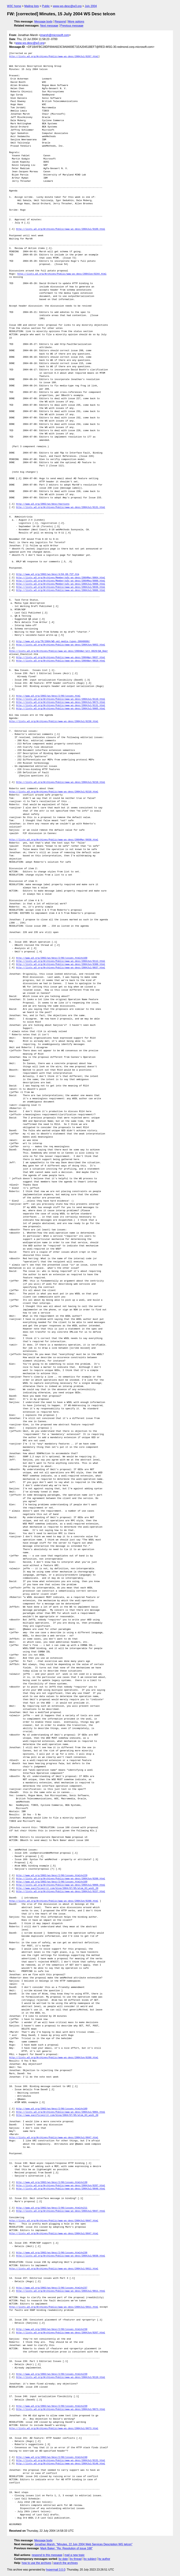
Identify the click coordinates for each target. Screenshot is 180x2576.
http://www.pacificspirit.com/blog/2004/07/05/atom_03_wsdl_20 (57, 1888)
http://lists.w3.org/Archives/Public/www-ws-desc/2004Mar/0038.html (53, 839)
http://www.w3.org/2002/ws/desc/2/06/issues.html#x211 (51, 2208)
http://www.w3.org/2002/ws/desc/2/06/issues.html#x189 (51, 2108)
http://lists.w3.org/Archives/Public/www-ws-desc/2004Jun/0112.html (60, 961)
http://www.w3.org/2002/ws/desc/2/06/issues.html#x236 (51, 2252)
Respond (60, 21)
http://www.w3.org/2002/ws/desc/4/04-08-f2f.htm (47, 574)
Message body (43, 21)
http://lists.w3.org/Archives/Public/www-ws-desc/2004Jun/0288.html (60, 1878)
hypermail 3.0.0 (55, 2569)
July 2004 (91, 6)
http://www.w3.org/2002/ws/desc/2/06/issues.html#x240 (51, 2457)
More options (76, 21)
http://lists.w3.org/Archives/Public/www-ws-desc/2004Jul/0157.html (60, 1891)
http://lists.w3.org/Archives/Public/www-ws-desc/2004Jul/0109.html (60, 229)
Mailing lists (31, 6)
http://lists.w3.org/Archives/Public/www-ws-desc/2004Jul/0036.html (60, 587)
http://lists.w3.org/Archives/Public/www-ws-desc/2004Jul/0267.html (53, 56)
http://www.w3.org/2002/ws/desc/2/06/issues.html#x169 (51, 1881)
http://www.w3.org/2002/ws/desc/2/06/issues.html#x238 (51, 2329)
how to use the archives (36, 2562)
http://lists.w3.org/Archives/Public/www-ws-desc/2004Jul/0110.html (60, 699)
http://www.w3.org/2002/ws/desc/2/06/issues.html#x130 (51, 2182)
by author (104, 2558)
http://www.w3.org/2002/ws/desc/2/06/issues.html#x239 (51, 2374)
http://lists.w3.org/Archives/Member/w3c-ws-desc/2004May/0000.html (60, 580)
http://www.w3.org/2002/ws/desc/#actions (42, 504)
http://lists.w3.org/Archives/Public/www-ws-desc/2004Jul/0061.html (60, 2112)
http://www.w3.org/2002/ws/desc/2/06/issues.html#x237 (51, 2288)
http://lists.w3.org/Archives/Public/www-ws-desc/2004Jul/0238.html (53, 721)
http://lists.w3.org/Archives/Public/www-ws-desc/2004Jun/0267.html (60, 2332)
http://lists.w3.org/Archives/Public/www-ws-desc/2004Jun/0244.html (62, 274)
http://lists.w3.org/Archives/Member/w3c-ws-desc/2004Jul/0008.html (60, 584)
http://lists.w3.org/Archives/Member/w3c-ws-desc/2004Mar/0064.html (60, 577)
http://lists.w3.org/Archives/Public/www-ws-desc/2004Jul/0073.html (60, 702)
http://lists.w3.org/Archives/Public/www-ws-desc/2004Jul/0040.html (60, 2188)
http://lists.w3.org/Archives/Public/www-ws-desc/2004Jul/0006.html (60, 590)
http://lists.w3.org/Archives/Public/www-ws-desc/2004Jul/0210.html (60, 782)
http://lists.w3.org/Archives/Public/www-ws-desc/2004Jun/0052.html (60, 644)
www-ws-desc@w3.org (67, 6)
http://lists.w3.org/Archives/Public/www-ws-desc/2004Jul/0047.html (53, 2137)
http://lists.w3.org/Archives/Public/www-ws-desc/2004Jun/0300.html (60, 964)
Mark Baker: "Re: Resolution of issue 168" (66, 2548)
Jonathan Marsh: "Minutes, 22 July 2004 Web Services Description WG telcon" (84, 2544)
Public (46, 6)
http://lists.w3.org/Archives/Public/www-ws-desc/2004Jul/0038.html (60, 2256)
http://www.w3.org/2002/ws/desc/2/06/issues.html (48, 696)
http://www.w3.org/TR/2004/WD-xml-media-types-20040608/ (53, 641)
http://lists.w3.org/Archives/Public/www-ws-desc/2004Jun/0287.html (60, 2185)
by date (63, 2558)
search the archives (65, 2562)
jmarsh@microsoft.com (54, 35)
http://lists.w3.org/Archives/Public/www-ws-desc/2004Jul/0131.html (60, 507)
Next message (49, 25)
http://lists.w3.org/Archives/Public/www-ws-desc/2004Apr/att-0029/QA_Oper (58, 651)
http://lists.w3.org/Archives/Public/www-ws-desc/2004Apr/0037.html (60, 657)
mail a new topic (75, 2555)
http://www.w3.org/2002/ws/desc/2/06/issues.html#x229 (51, 1875)
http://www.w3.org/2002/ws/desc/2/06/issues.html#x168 (51, 958)
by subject (90, 2558)
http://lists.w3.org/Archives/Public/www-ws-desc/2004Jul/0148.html (60, 2463)
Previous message (71, 25)
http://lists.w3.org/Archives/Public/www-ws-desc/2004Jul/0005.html (60, 708)
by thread (76, 2558)
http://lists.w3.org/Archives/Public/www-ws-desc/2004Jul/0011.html (53, 2268)
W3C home (14, 6)
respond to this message (47, 2555)
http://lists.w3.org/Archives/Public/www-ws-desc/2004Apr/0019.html (60, 660)
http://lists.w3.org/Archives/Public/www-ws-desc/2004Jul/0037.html (60, 967)
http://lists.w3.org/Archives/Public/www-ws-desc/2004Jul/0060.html (60, 1885)
